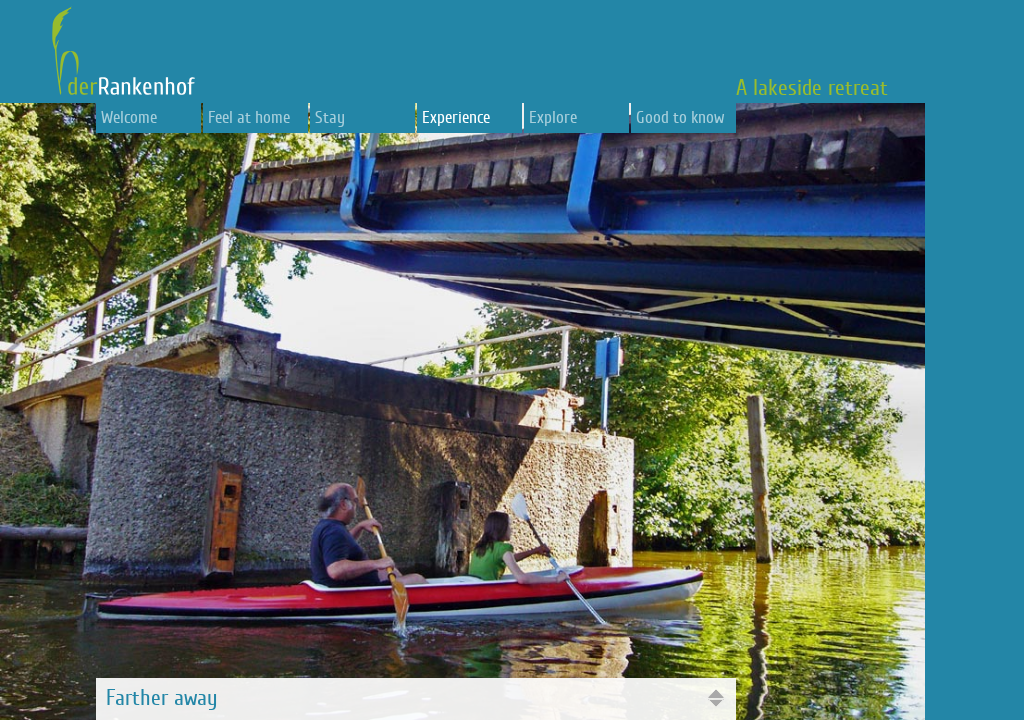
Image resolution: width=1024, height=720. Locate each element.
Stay (330, 117)
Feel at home (249, 117)
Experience (456, 117)
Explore (553, 117)
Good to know (680, 117)
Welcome (129, 117)
